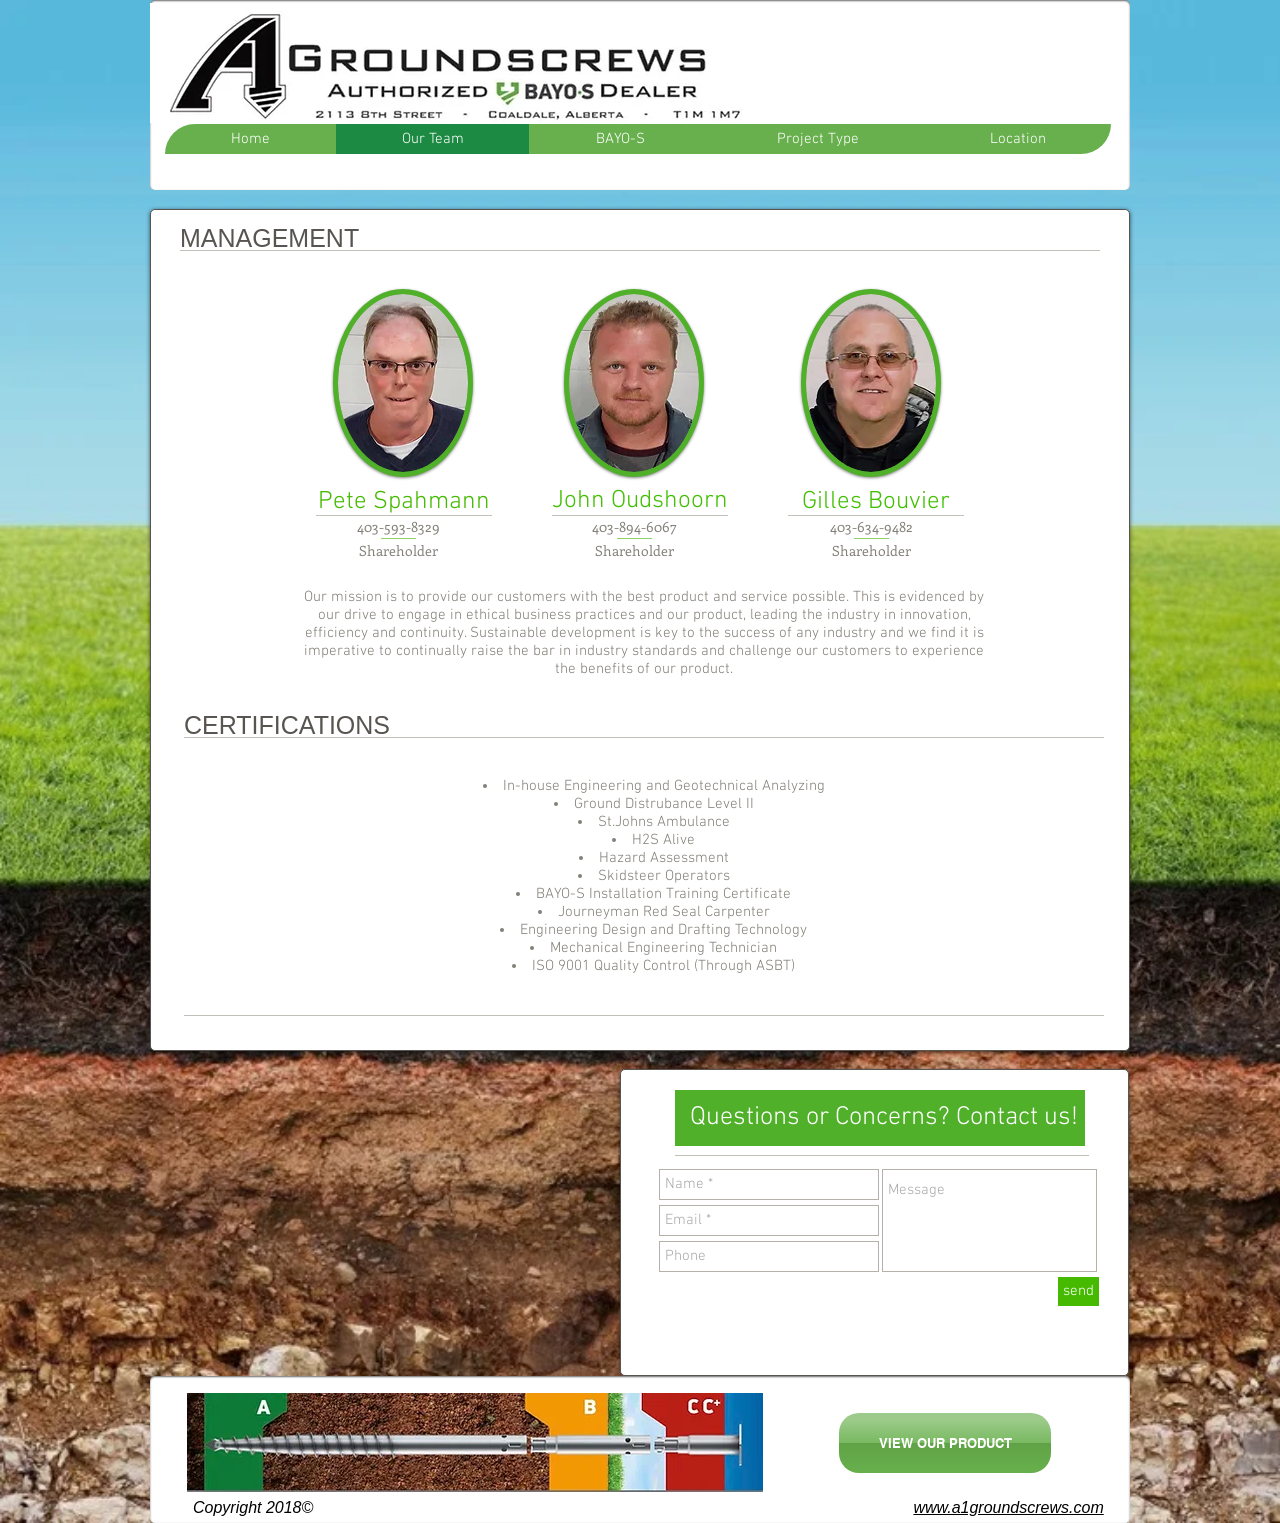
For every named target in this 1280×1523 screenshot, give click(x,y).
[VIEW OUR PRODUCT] (945, 1443)
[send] (1078, 1291)
